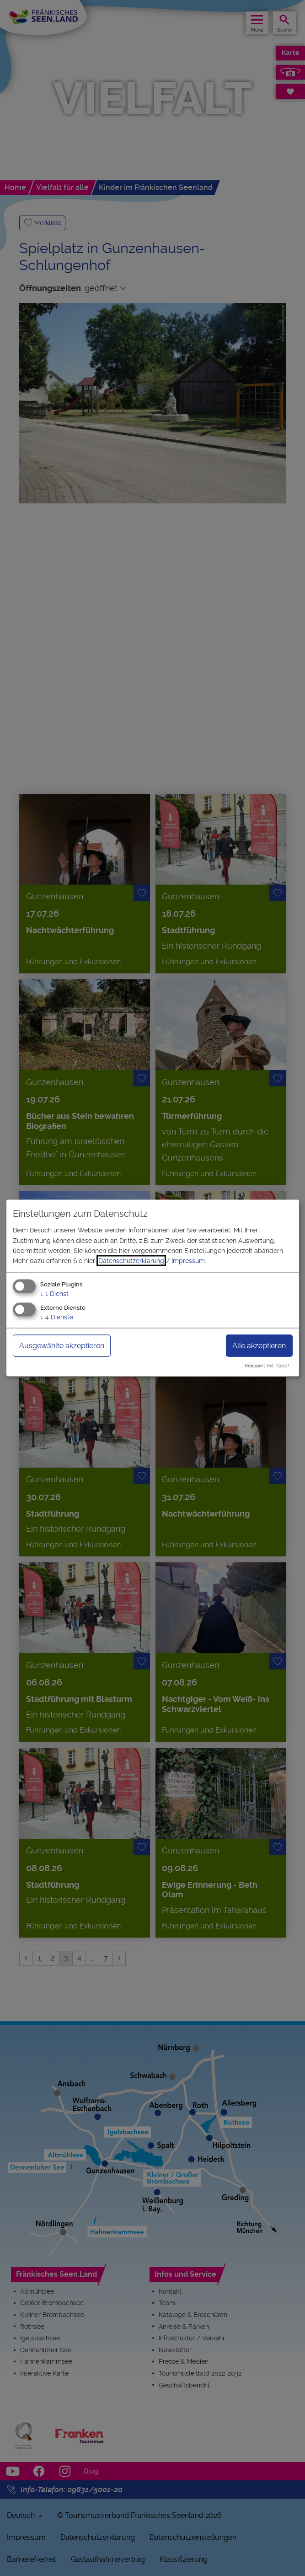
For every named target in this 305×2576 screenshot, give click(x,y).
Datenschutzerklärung (131, 1260)
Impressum (188, 1260)
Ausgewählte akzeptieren (61, 1345)
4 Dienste (56, 1316)
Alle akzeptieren (259, 1345)
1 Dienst (54, 1293)
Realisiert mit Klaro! (267, 1366)
